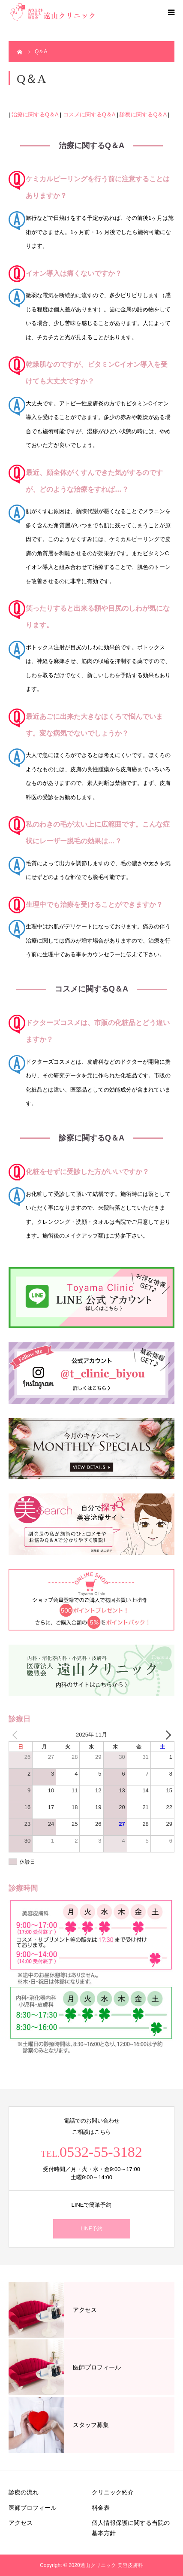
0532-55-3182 (101, 2152)
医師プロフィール (33, 2507)
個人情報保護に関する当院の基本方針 (131, 2527)
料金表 (101, 2507)
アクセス (21, 2522)
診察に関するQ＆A (143, 114)
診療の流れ (24, 2492)
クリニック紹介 (113, 2492)
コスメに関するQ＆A (89, 114)
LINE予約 (91, 2229)
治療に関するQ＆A (35, 114)
